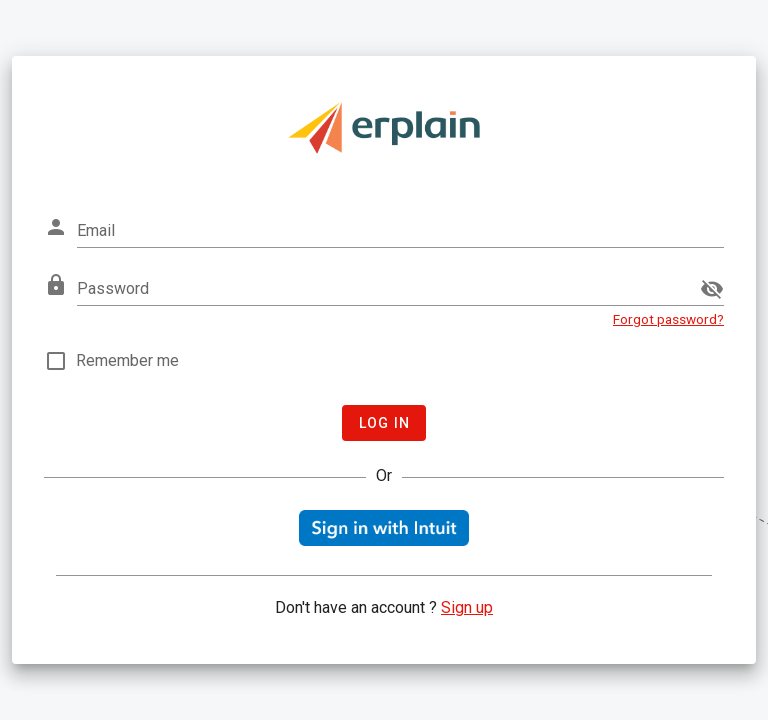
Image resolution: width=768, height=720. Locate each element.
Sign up (467, 607)
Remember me (127, 360)
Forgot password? (668, 319)
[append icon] (712, 289)
